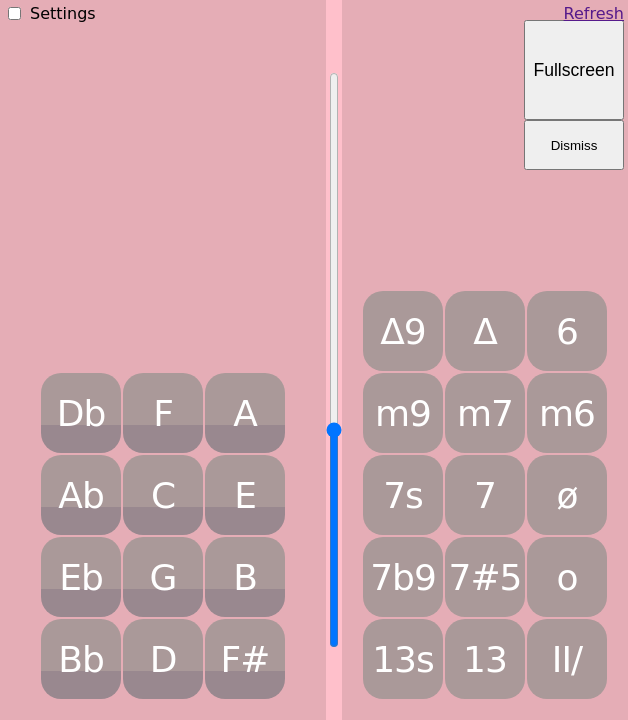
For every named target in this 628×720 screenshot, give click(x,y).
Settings (63, 13)
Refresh (594, 13)
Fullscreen (573, 70)
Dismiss (574, 145)
